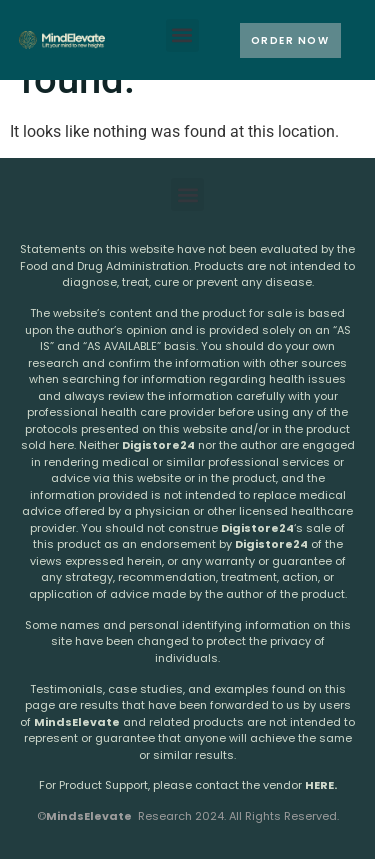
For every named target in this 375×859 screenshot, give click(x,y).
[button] (182, 35)
